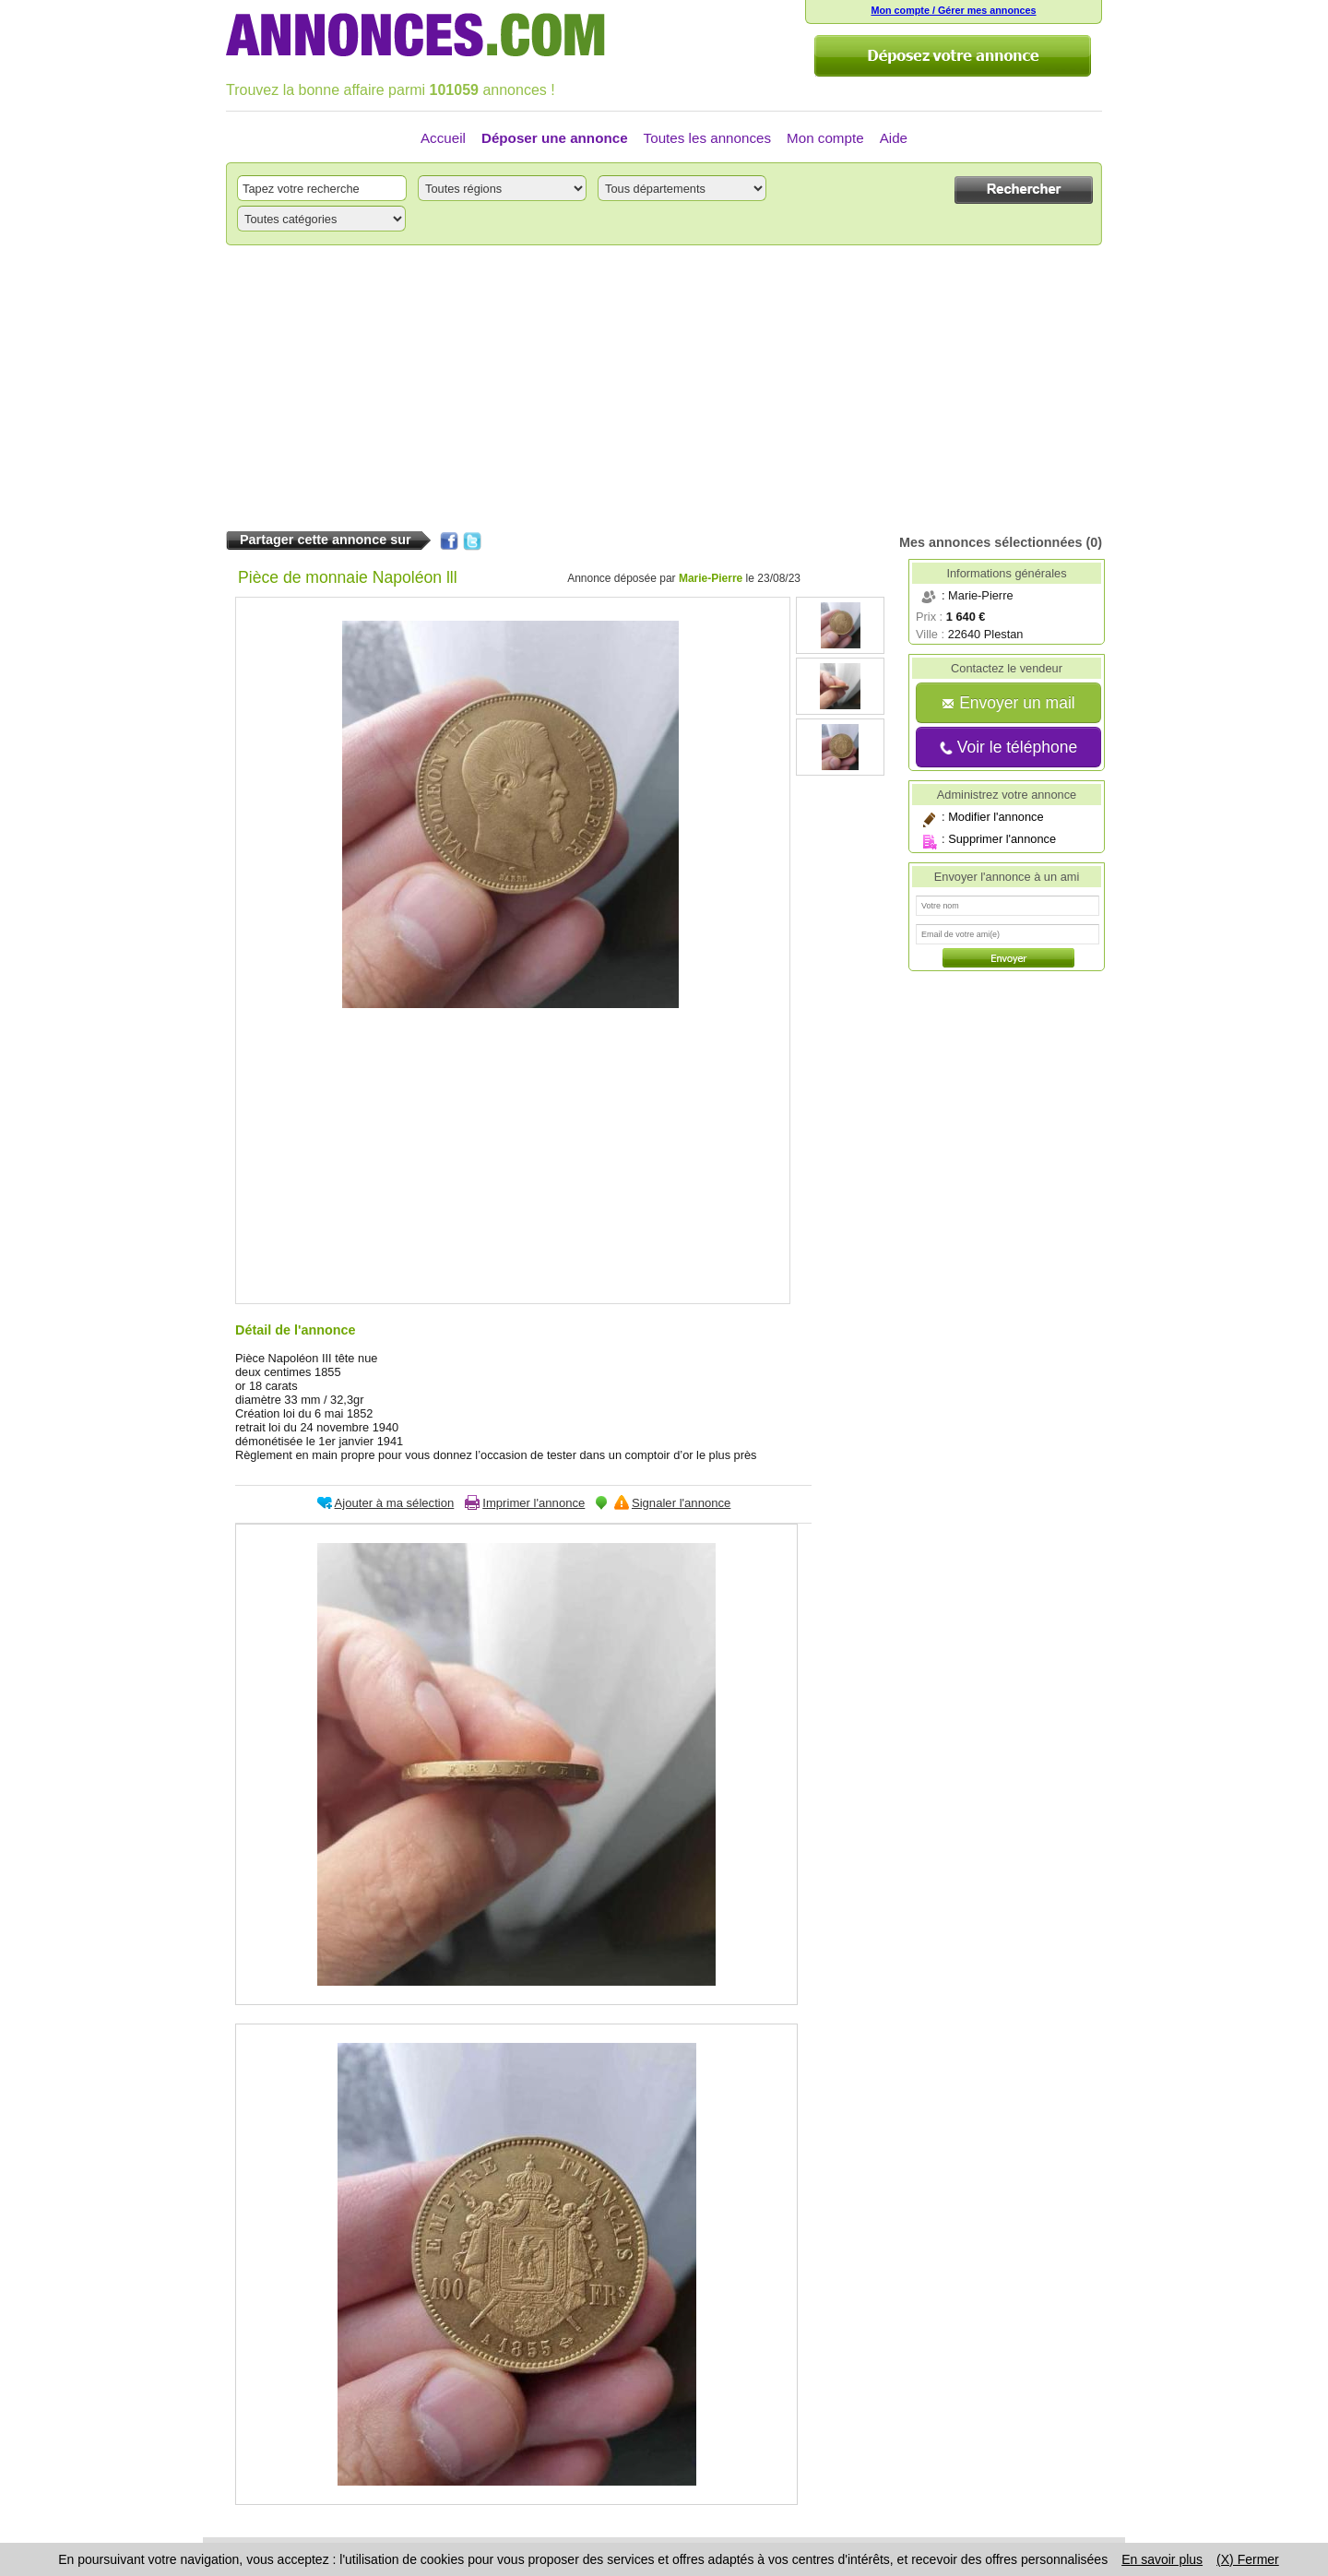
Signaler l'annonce (681, 1503)
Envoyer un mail (1008, 703)
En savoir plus (1162, 2559)
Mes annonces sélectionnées (990, 542)
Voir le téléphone (1008, 747)
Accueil (443, 138)
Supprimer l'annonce (1002, 839)
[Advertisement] (664, 388)
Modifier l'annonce (995, 817)
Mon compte (825, 138)
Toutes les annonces (707, 138)
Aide (893, 138)
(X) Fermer (1247, 2559)
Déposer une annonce (554, 138)
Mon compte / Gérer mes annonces (953, 10)
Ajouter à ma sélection (395, 1503)
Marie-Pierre (710, 578)
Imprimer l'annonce (533, 1503)
